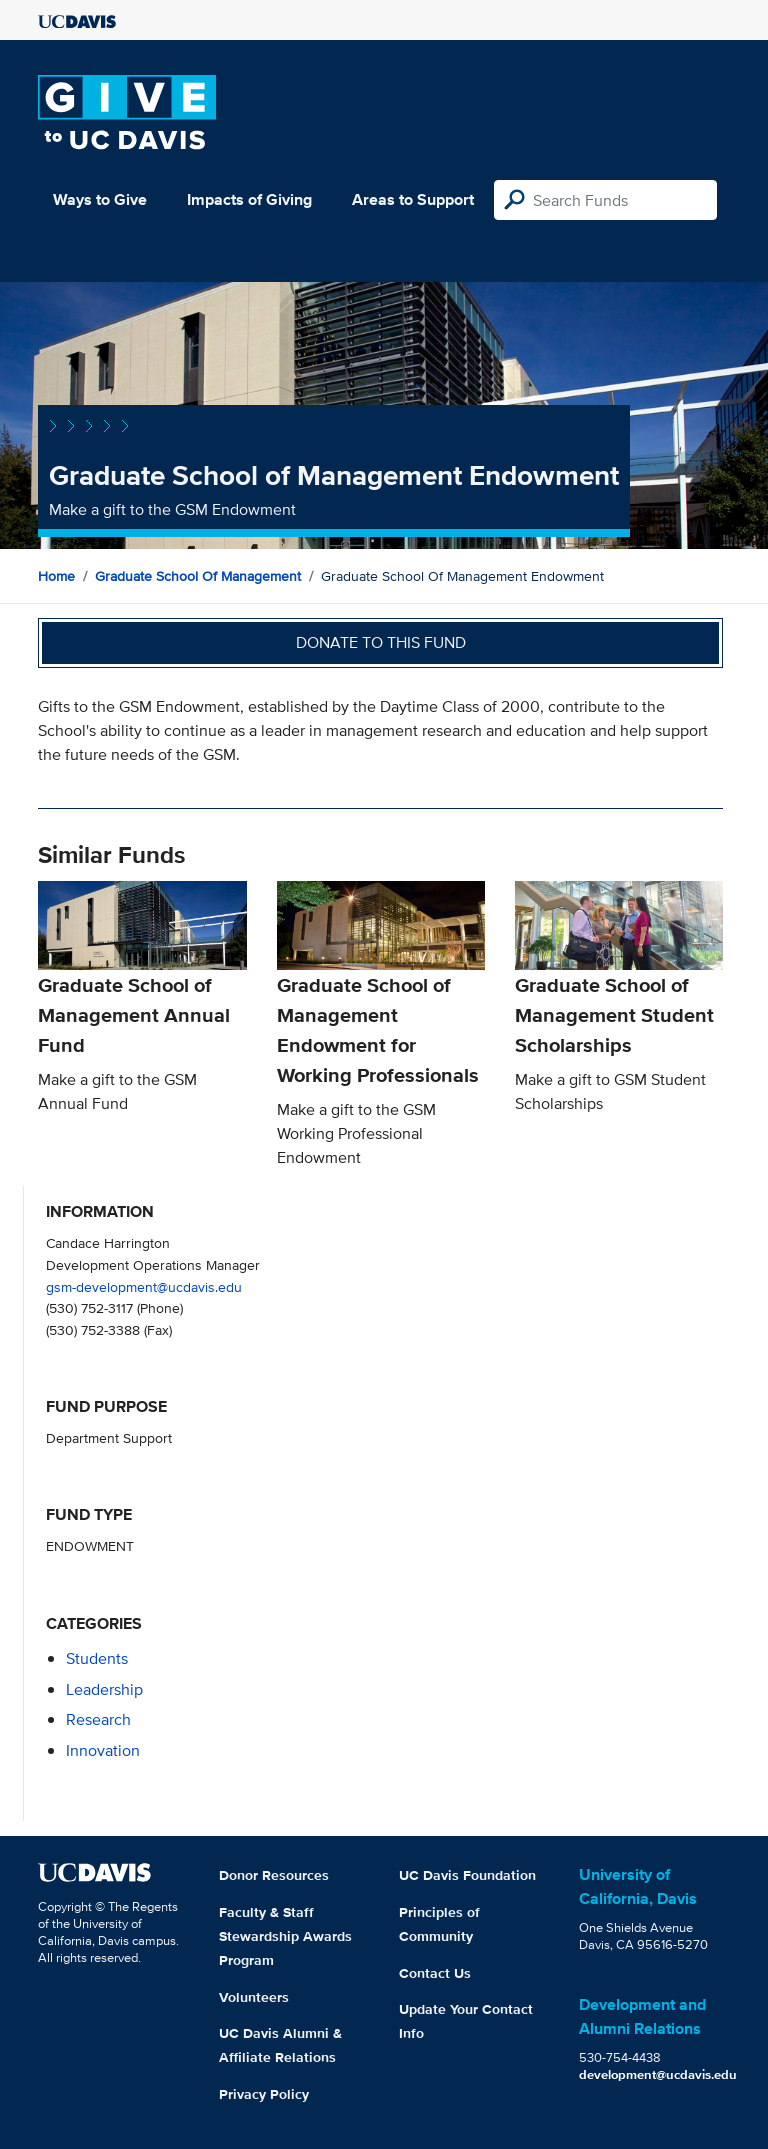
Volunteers (254, 1997)
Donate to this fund (381, 642)
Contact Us (435, 1973)
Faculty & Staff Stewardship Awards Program (285, 1936)
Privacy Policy (264, 2094)
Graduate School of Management (198, 576)
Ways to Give (100, 199)
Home (56, 576)
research (98, 1719)
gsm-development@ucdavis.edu (144, 1286)
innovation (103, 1750)
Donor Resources (274, 1875)
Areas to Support (413, 199)
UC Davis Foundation (467, 1875)
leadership (104, 1689)
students (97, 1658)
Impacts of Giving (249, 199)
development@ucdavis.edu (658, 2074)
